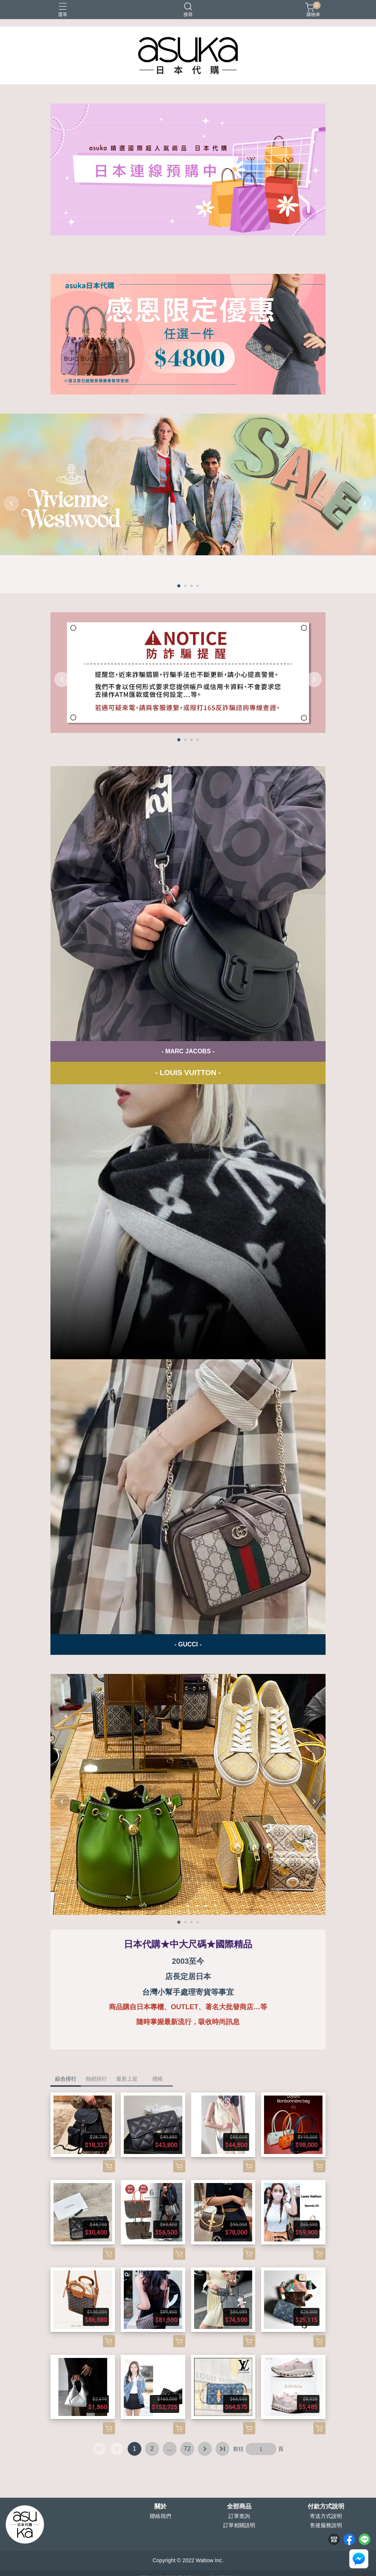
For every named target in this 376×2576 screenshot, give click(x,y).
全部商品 (239, 2506)
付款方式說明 (326, 2506)
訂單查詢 (239, 2516)
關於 (160, 2506)
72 (187, 2448)
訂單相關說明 (239, 2525)
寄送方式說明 (326, 2516)
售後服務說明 (326, 2525)
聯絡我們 (160, 2516)
